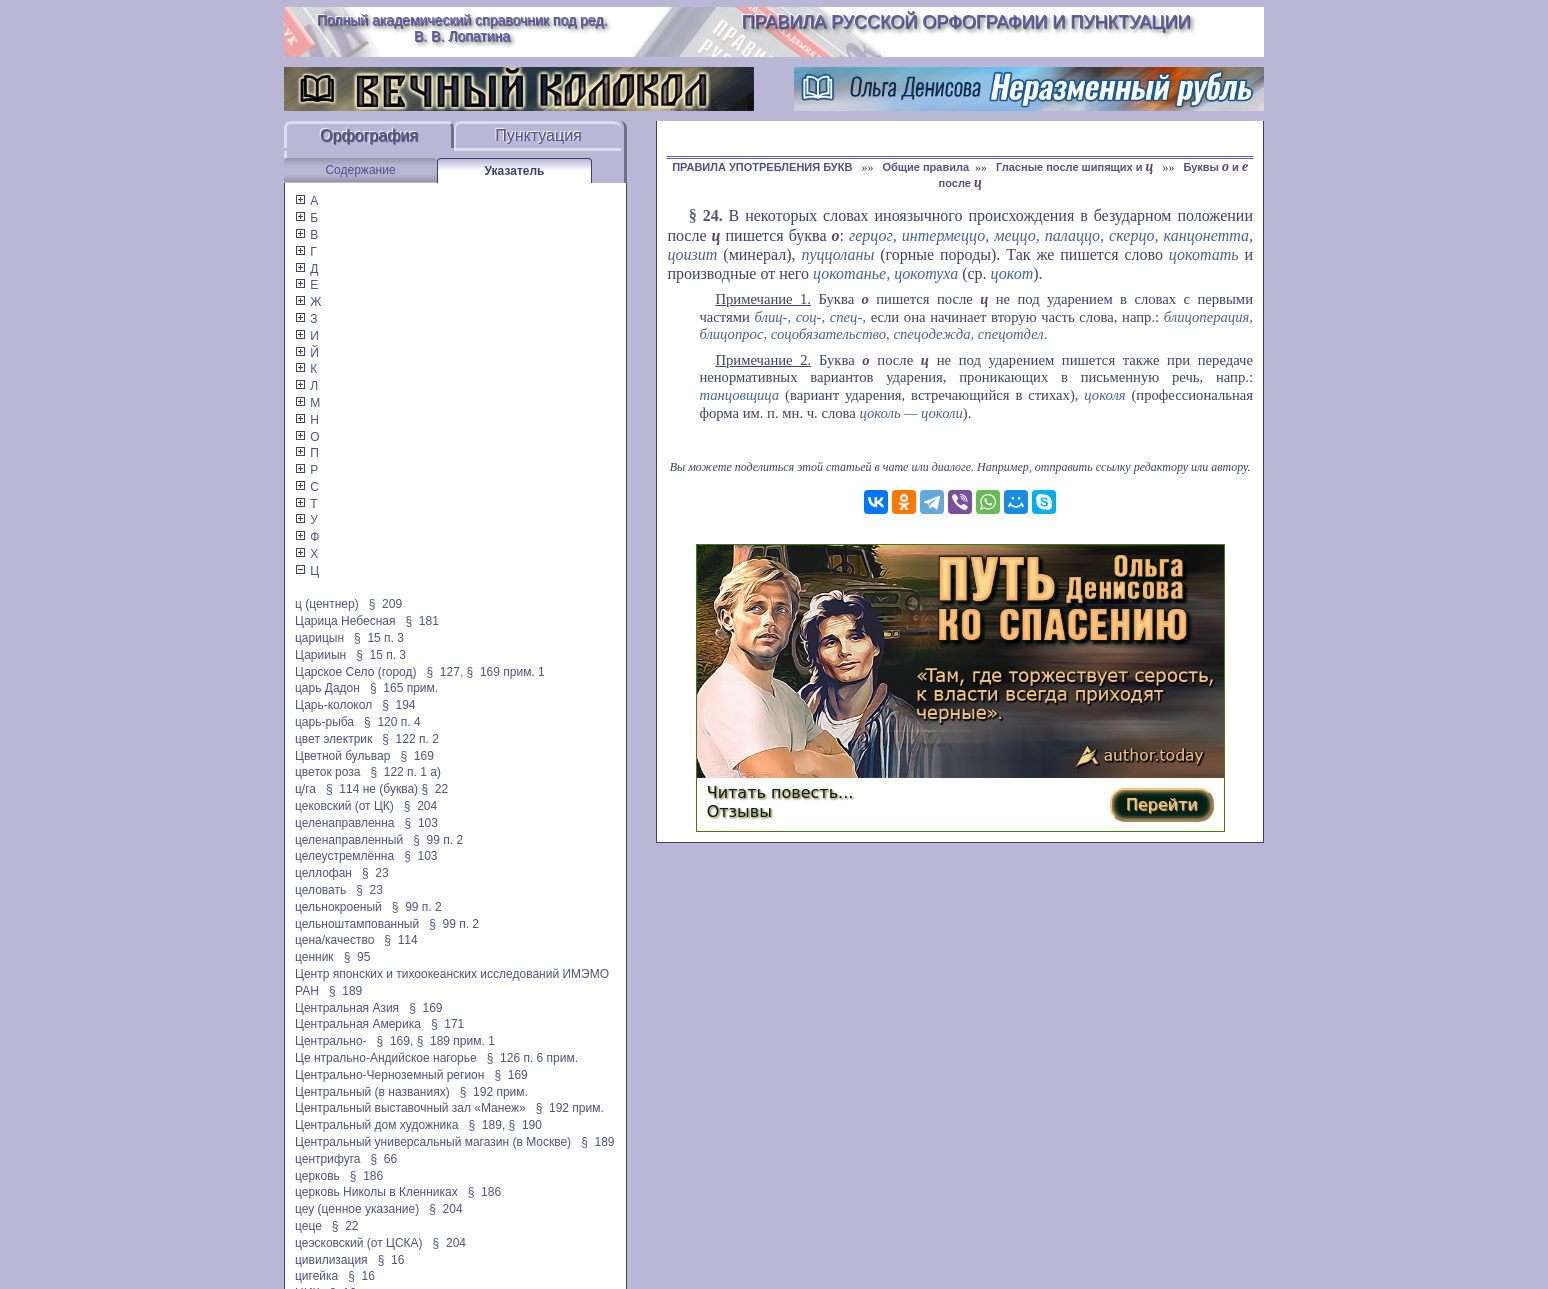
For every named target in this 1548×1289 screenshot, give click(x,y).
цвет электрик (333, 739)
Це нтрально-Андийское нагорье (386, 1058)
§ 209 (385, 604)
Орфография (369, 135)
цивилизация (331, 1260)
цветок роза (327, 772)
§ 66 (383, 1159)
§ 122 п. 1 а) (405, 772)
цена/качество (334, 940)
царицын (319, 638)
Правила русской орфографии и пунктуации (966, 22)
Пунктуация (538, 135)
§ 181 (422, 621)
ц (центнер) (327, 604)
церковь (317, 1176)
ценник (314, 957)
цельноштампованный (357, 924)
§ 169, (395, 1041)
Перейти (1162, 804)
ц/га (305, 789)
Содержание (360, 170)
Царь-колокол (333, 705)
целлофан (323, 873)
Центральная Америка (358, 1024)
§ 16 (391, 1260)
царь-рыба (324, 722)
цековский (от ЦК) (344, 806)
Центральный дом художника (377, 1125)
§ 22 (434, 789)
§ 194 (398, 705)
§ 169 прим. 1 (506, 672)
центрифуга (327, 1159)
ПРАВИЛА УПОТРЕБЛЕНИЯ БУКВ (763, 167)
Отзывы (739, 811)
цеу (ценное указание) (357, 1209)
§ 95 (357, 957)
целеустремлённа (344, 856)
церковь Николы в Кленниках (376, 1192)
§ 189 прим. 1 (456, 1041)
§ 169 (416, 756)
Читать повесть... (780, 792)
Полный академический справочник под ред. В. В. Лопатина (462, 28)
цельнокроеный (338, 907)
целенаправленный (349, 840)
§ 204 (420, 806)
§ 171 (447, 1024)
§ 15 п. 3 (379, 638)
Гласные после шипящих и (1076, 167)
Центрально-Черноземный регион (389, 1075)
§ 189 (345, 991)
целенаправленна (345, 823)
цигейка (316, 1276)
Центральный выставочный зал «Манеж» (410, 1108)
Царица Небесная (345, 621)
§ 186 (366, 1176)
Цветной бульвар (342, 756)
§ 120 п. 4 (392, 722)
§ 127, (445, 672)
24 (711, 215)
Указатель (515, 171)
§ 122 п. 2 (410, 739)
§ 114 (400, 940)
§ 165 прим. (404, 688)
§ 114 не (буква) (372, 789)
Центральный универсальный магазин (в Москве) (433, 1142)
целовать (320, 890)
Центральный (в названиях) (372, 1092)
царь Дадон (327, 688)
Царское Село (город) (356, 672)
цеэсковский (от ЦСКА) (359, 1243)
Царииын (320, 655)
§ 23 (375, 873)
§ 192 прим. (494, 1092)
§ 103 (421, 823)
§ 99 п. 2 (438, 840)
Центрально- (331, 1041)
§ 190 (525, 1125)
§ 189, (487, 1125)
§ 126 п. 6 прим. (532, 1058)
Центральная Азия (347, 1008)
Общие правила (925, 167)
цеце (308, 1226)
